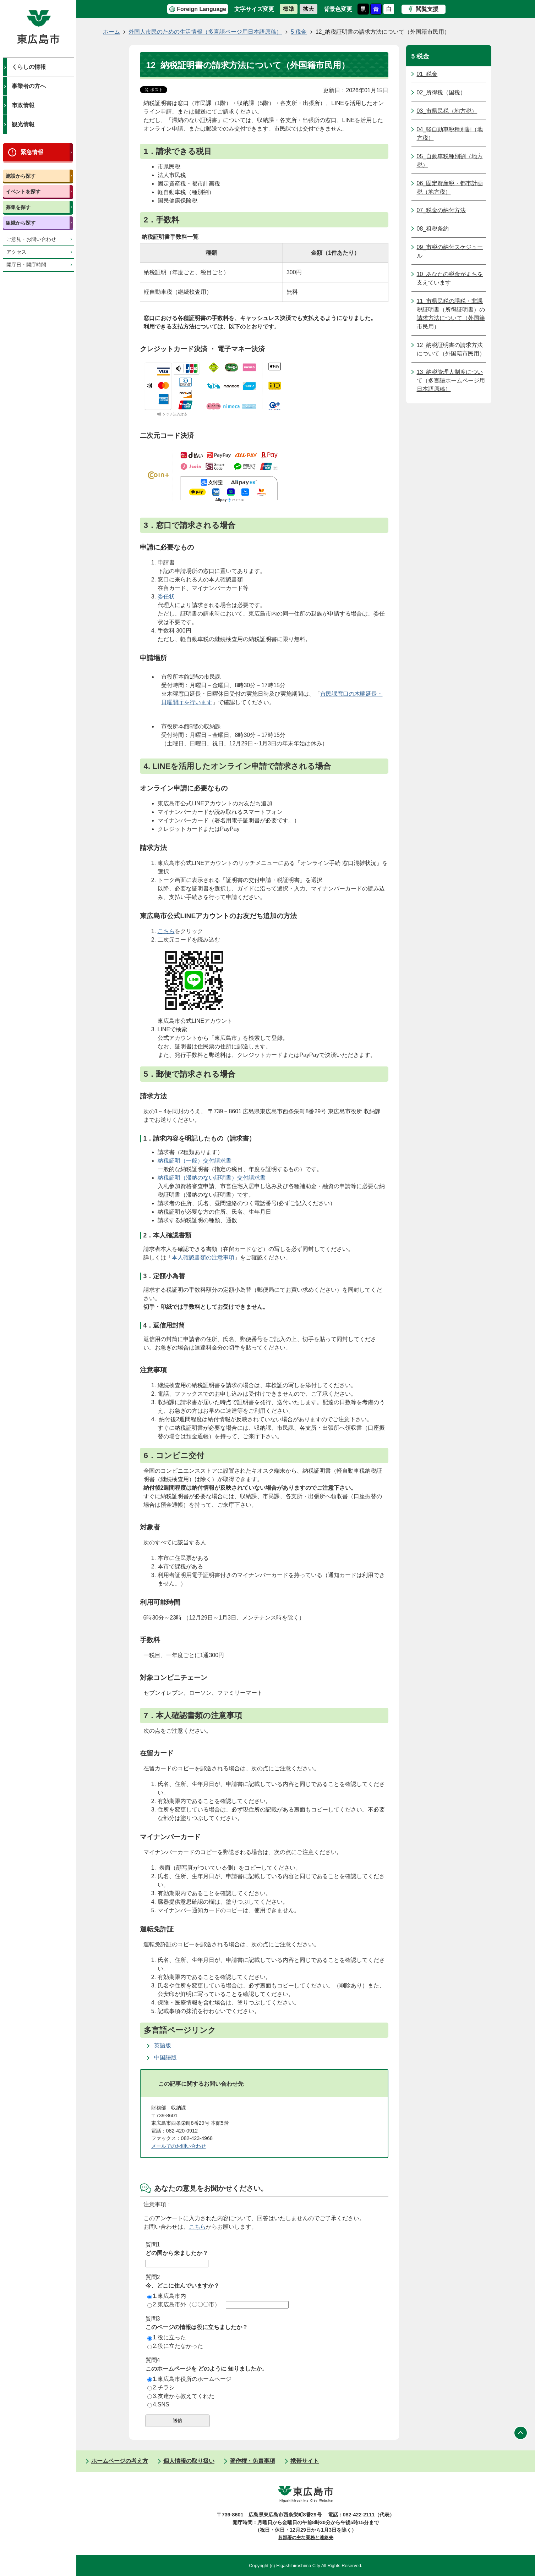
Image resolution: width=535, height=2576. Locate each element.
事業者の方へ (29, 86)
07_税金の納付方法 (441, 210)
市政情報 (23, 105)
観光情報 (23, 124)
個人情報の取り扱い (188, 2461)
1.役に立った (166, 2337)
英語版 (162, 2045)
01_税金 (427, 74)
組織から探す (21, 223)
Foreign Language (201, 9)
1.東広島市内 (166, 2296)
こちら (166, 931)
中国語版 (165, 2057)
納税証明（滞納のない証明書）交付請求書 (212, 1178)
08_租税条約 (433, 229)
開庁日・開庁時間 (26, 264)
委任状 (166, 597)
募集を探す (18, 207)
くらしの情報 (29, 67)
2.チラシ (161, 2387)
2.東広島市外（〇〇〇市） (183, 2304)
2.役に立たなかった (175, 2346)
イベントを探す (23, 191)
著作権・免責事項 (252, 2461)
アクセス (16, 252)
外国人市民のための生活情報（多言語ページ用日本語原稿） (205, 32)
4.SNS (158, 2404)
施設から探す (21, 176)
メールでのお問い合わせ (178, 2146)
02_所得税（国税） (441, 92)
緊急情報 (32, 152)
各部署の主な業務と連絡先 (305, 2537)
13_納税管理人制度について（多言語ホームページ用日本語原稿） (451, 380)
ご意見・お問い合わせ (31, 239)
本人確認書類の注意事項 (203, 1257)
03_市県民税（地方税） (447, 111)
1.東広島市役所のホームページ (189, 2379)
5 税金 (299, 32)
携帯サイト (304, 2461)
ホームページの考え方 (119, 2461)
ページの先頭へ (521, 2433)
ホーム (111, 32)
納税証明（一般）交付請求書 (194, 1161)
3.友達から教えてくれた (180, 2396)
